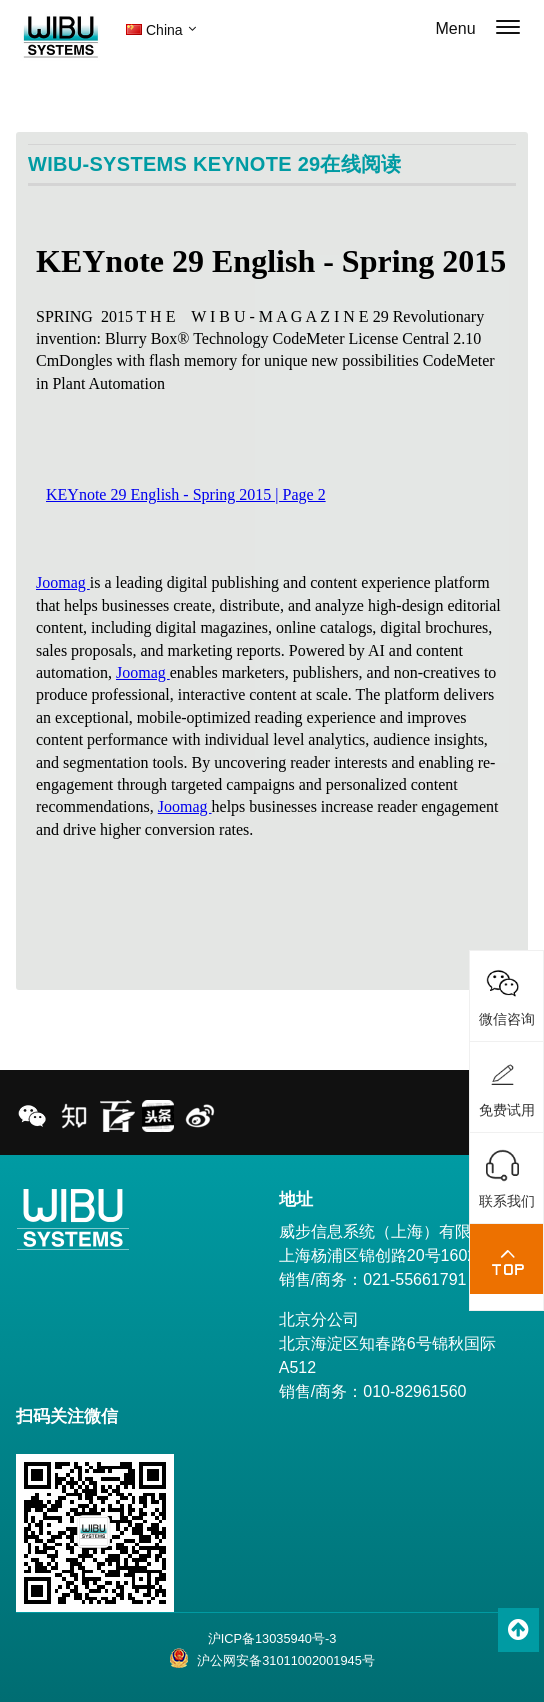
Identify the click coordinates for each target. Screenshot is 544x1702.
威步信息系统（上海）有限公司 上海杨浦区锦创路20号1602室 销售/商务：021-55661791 (391, 1255)
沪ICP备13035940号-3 (272, 1638)
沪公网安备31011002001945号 (272, 1658)
